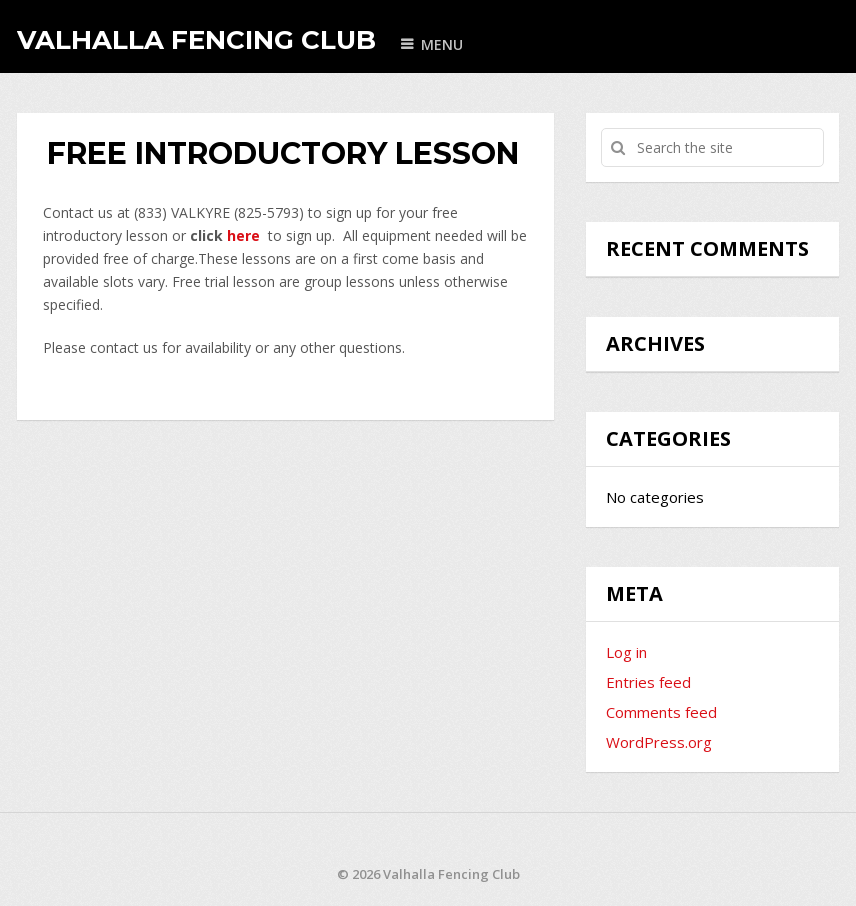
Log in (626, 652)
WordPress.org (659, 742)
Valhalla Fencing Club (196, 40)
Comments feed (661, 712)
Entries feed (648, 682)
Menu (442, 44)
